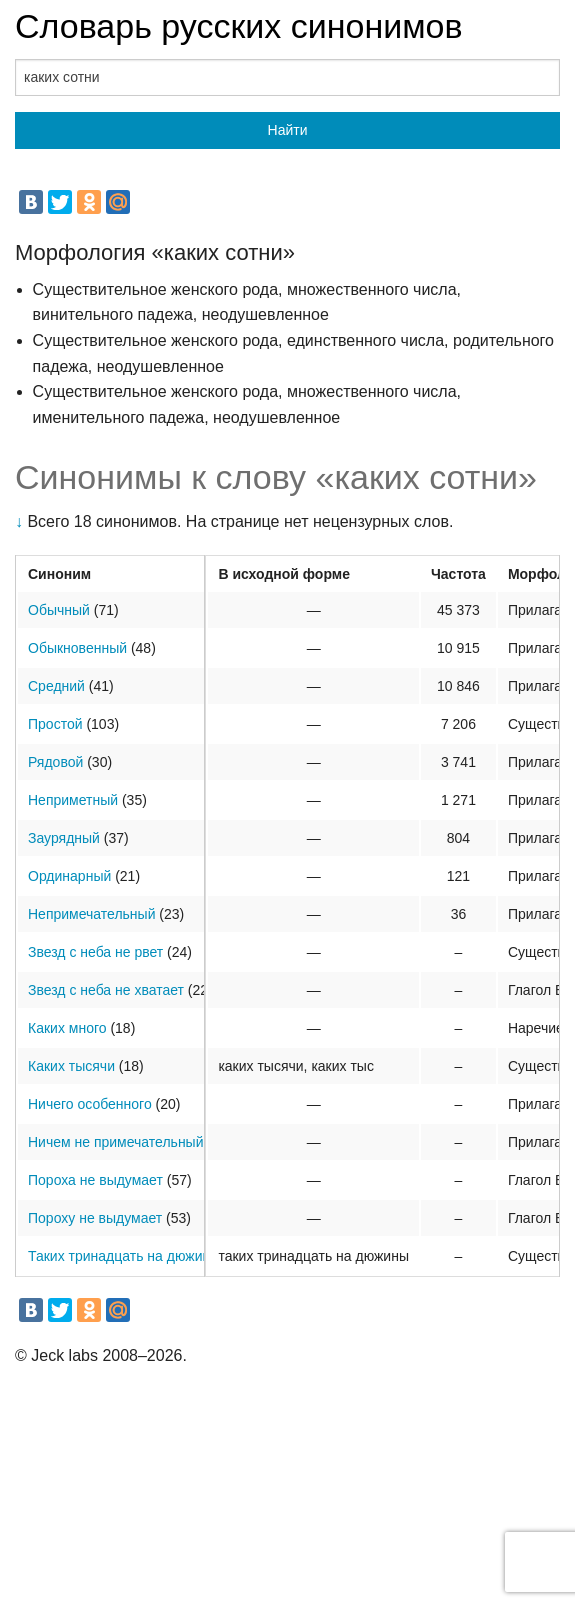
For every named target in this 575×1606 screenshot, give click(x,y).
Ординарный (69, 876)
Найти (288, 130)
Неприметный (73, 800)
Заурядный (64, 838)
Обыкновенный (77, 648)
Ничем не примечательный (116, 1142)
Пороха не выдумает (95, 1180)
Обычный (59, 610)
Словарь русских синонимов (239, 26)
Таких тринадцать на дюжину (122, 1256)
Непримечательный (91, 914)
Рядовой (55, 762)
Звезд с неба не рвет (95, 952)
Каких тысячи (71, 1066)
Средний (56, 686)
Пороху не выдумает (95, 1218)
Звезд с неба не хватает (106, 990)
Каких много (67, 1028)
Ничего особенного (90, 1104)
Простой (55, 724)
